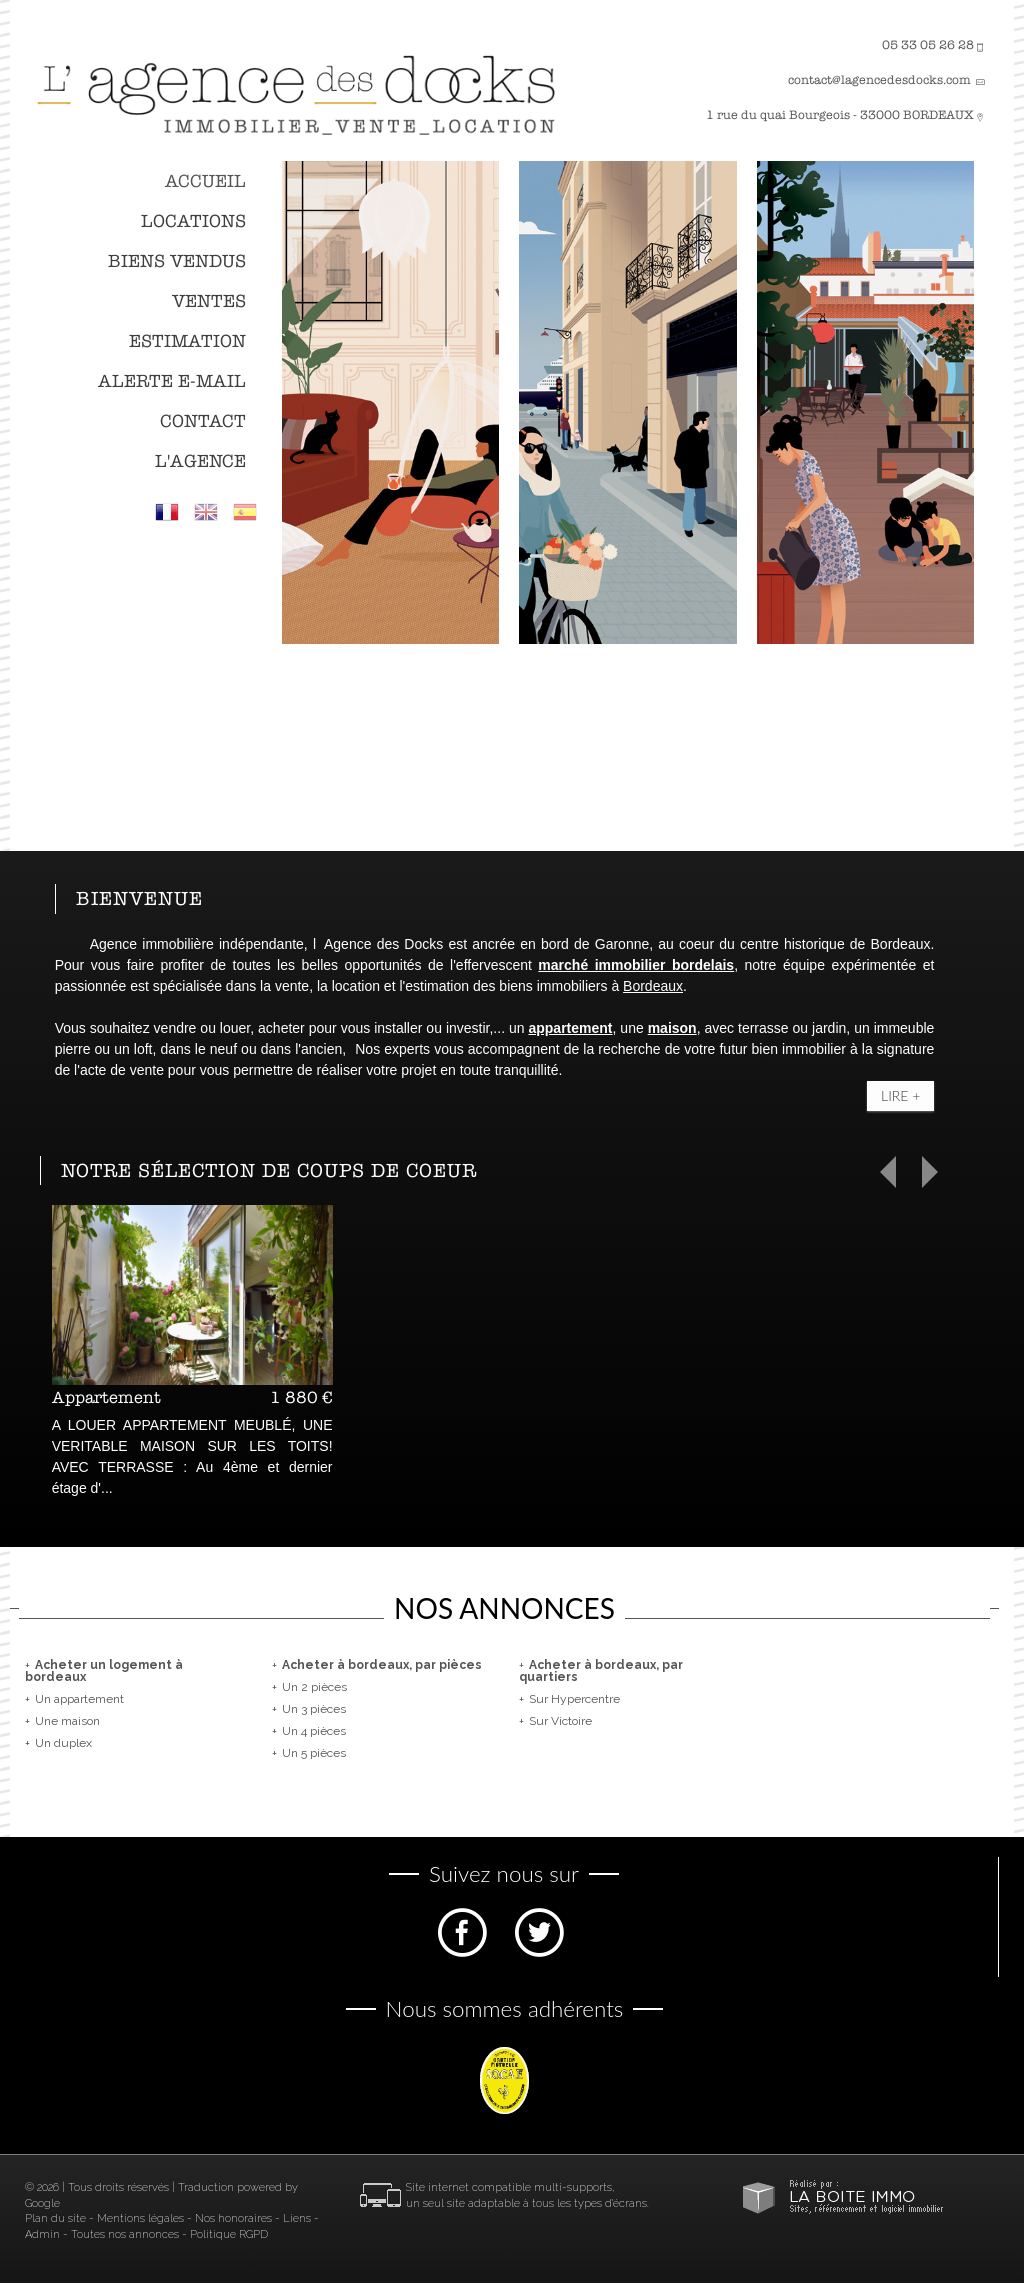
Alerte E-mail (172, 381)
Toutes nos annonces (125, 2234)
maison (672, 1028)
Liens (297, 2218)
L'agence (200, 461)
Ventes (209, 301)
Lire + (900, 1095)
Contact (203, 421)
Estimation (187, 341)
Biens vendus (177, 261)
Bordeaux (653, 986)
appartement (570, 1028)
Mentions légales (140, 2218)
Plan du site (55, 2218)
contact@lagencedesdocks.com (879, 80)
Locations (193, 221)
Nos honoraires (233, 2218)
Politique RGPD (229, 2234)
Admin (42, 2234)
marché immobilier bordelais (636, 965)
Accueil (205, 181)
